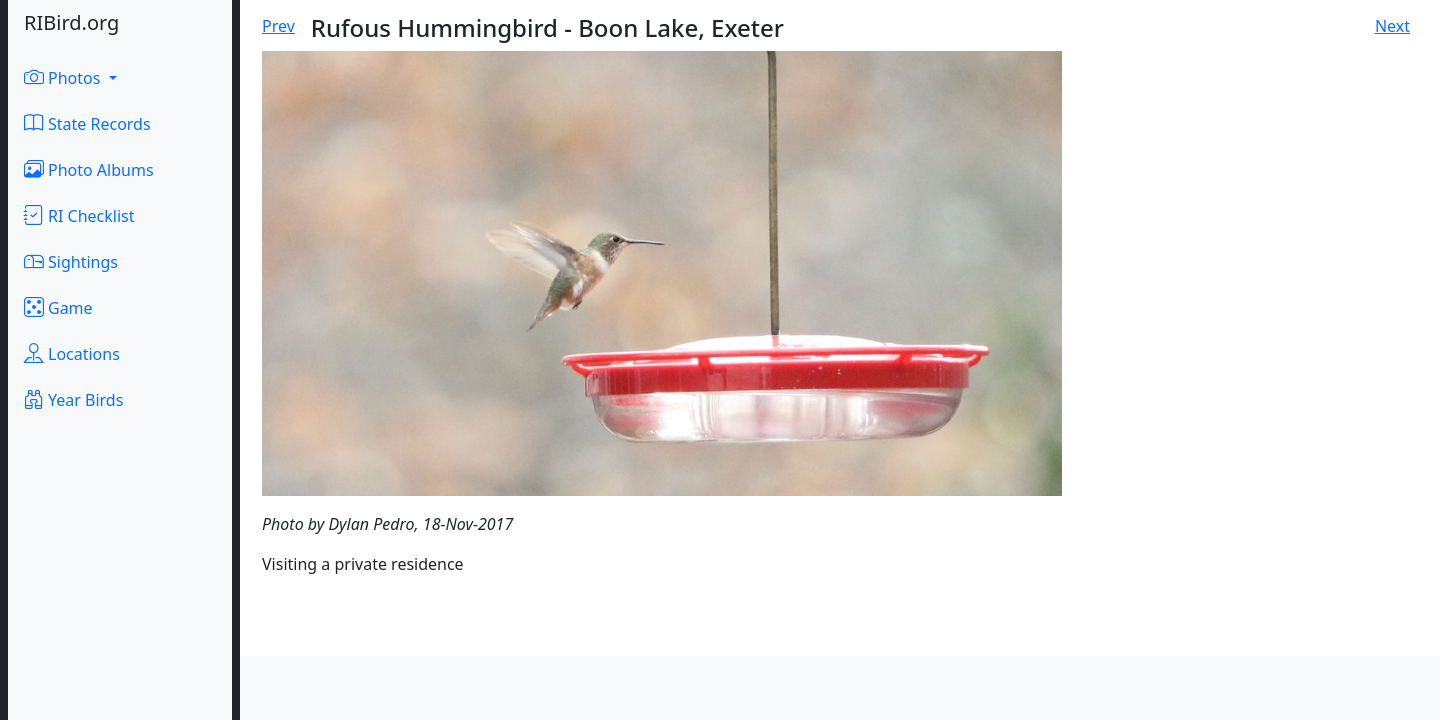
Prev (278, 26)
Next (1392, 26)
